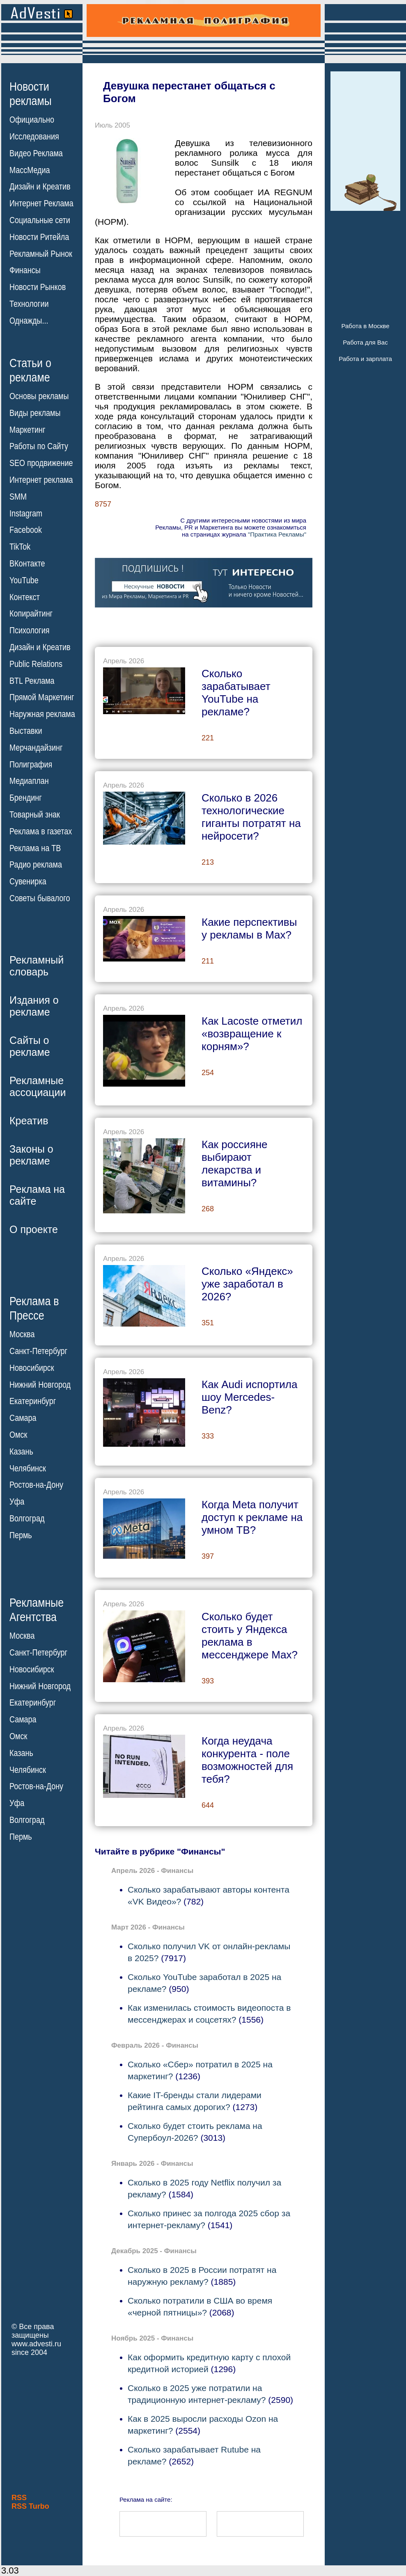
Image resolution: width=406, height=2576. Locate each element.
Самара (23, 1418)
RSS (19, 2498)
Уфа (16, 1502)
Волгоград (26, 1518)
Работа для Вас (365, 342)
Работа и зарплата (365, 358)
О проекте (33, 1229)
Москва (21, 1334)
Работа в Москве (365, 325)
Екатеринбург (32, 1401)
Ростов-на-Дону (36, 1485)
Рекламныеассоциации (37, 1086)
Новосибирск (31, 1368)
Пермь (20, 1535)
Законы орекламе (31, 1155)
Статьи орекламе (30, 370)
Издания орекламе (34, 1006)
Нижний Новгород (40, 1384)
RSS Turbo (30, 2506)
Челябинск (27, 1468)
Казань (21, 1452)
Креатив (28, 1120)
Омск (18, 1435)
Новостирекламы (30, 93)
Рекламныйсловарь (36, 965)
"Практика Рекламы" (277, 534)
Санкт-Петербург (38, 1351)
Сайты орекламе (29, 1046)
